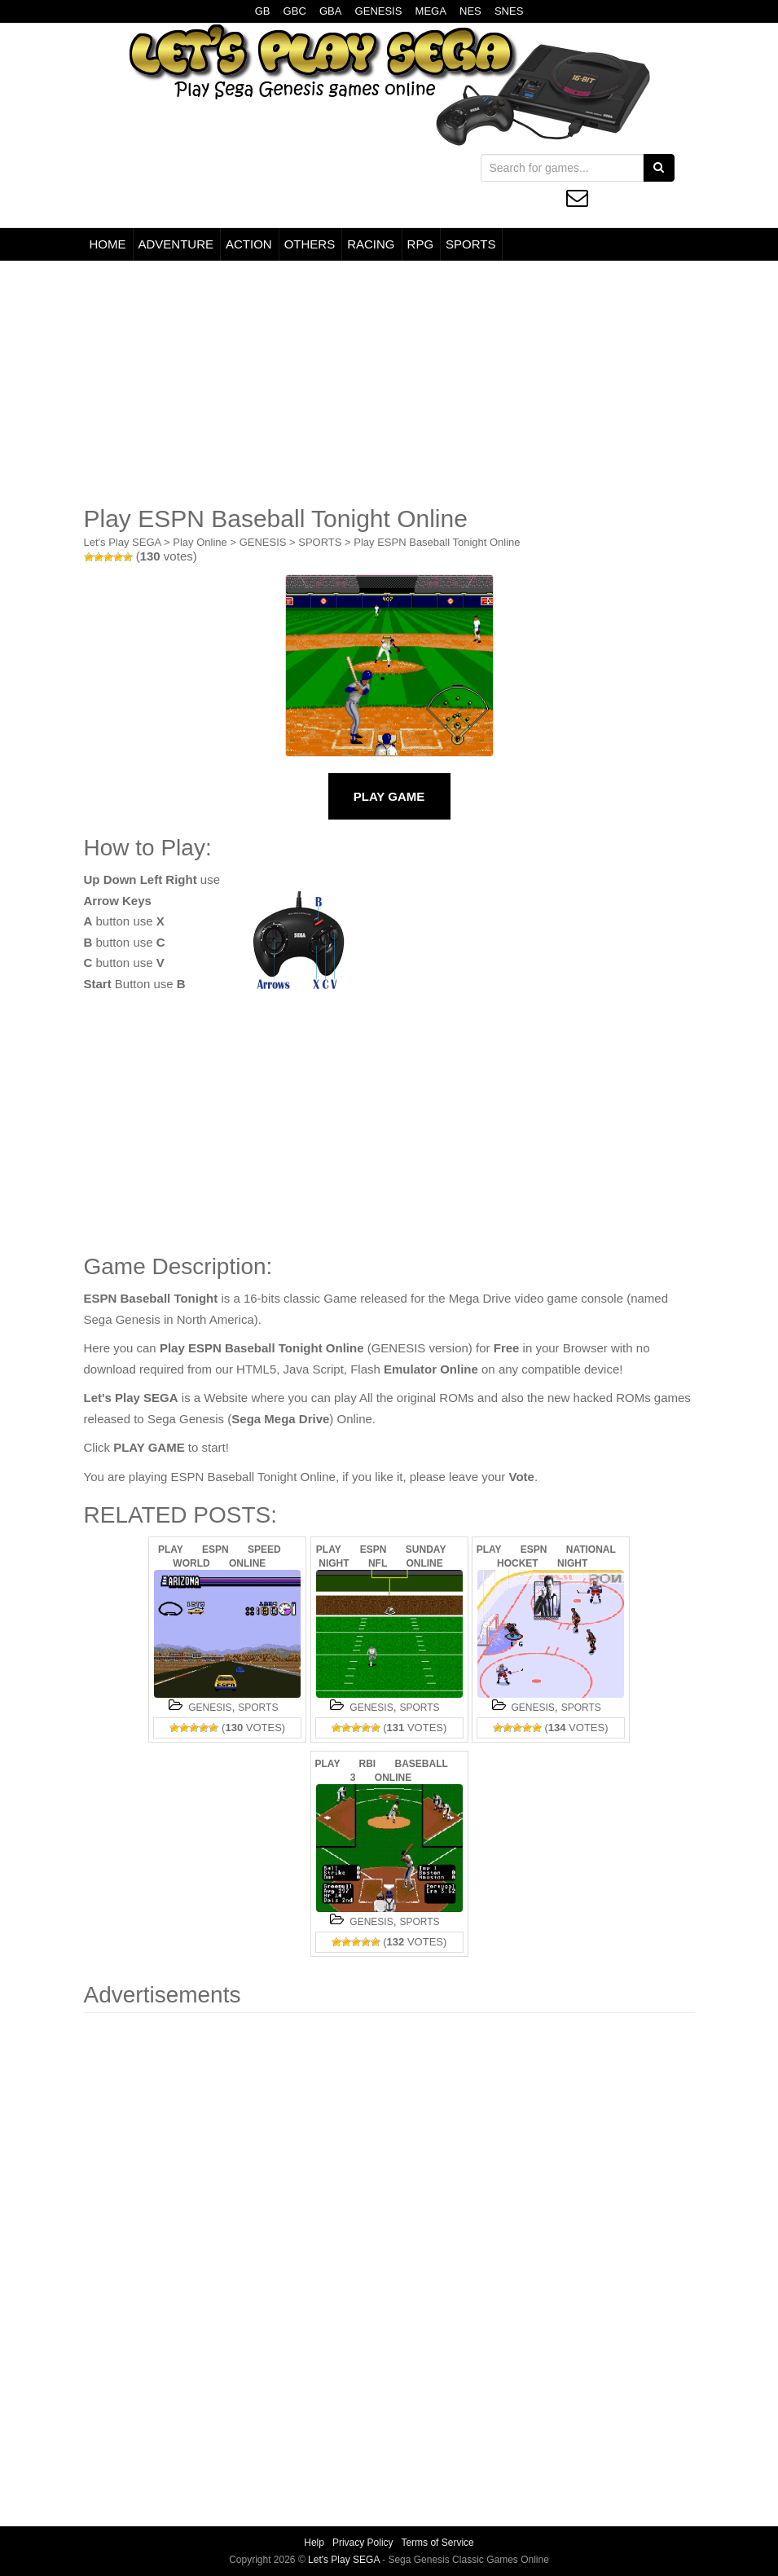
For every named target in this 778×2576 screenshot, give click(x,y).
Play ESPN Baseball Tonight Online (437, 542)
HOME (108, 244)
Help (314, 2542)
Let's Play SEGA (122, 542)
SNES (508, 11)
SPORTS (470, 244)
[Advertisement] (389, 383)
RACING (370, 244)
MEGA (430, 11)
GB (262, 11)
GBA (330, 11)
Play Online (199, 542)
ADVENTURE (176, 244)
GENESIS (378, 11)
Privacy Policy (362, 2542)
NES (470, 11)
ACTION (249, 244)
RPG (420, 244)
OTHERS (310, 244)
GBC (295, 11)
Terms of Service (437, 2542)
